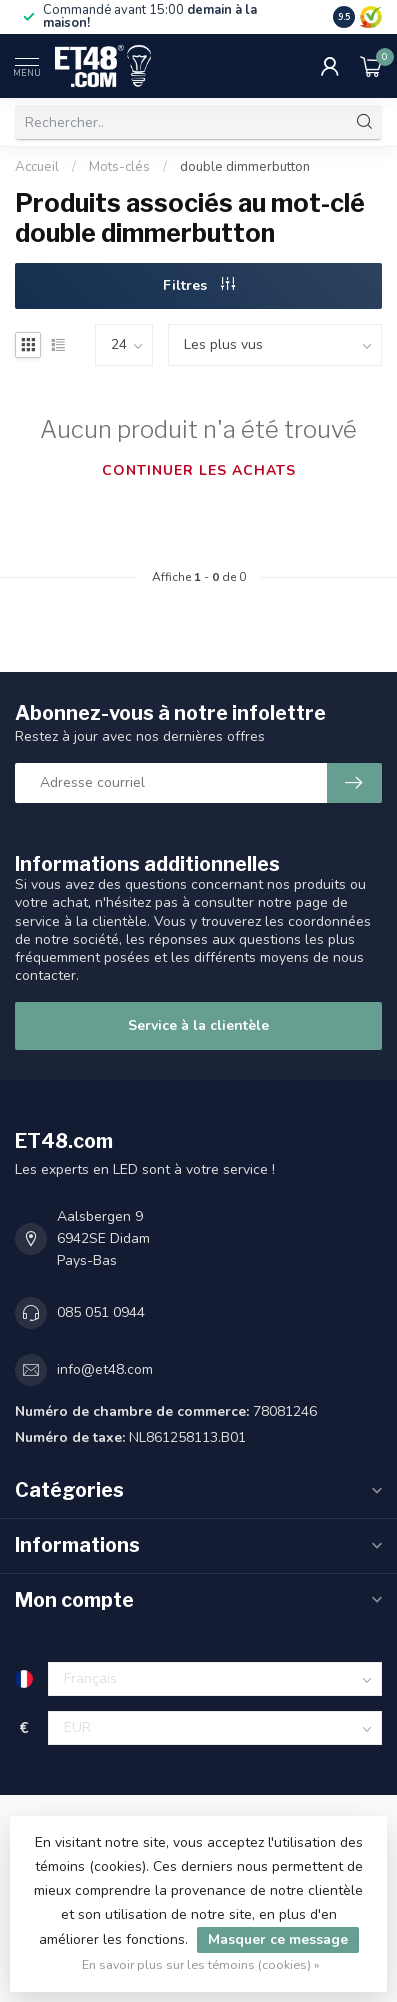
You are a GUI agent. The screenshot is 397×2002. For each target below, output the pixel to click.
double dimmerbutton (245, 167)
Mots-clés (119, 167)
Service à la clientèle (198, 1025)
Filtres (199, 285)
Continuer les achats (199, 470)
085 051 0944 (101, 1312)
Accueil (37, 167)
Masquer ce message (278, 1939)
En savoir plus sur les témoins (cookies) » (201, 1964)
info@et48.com (105, 1369)
